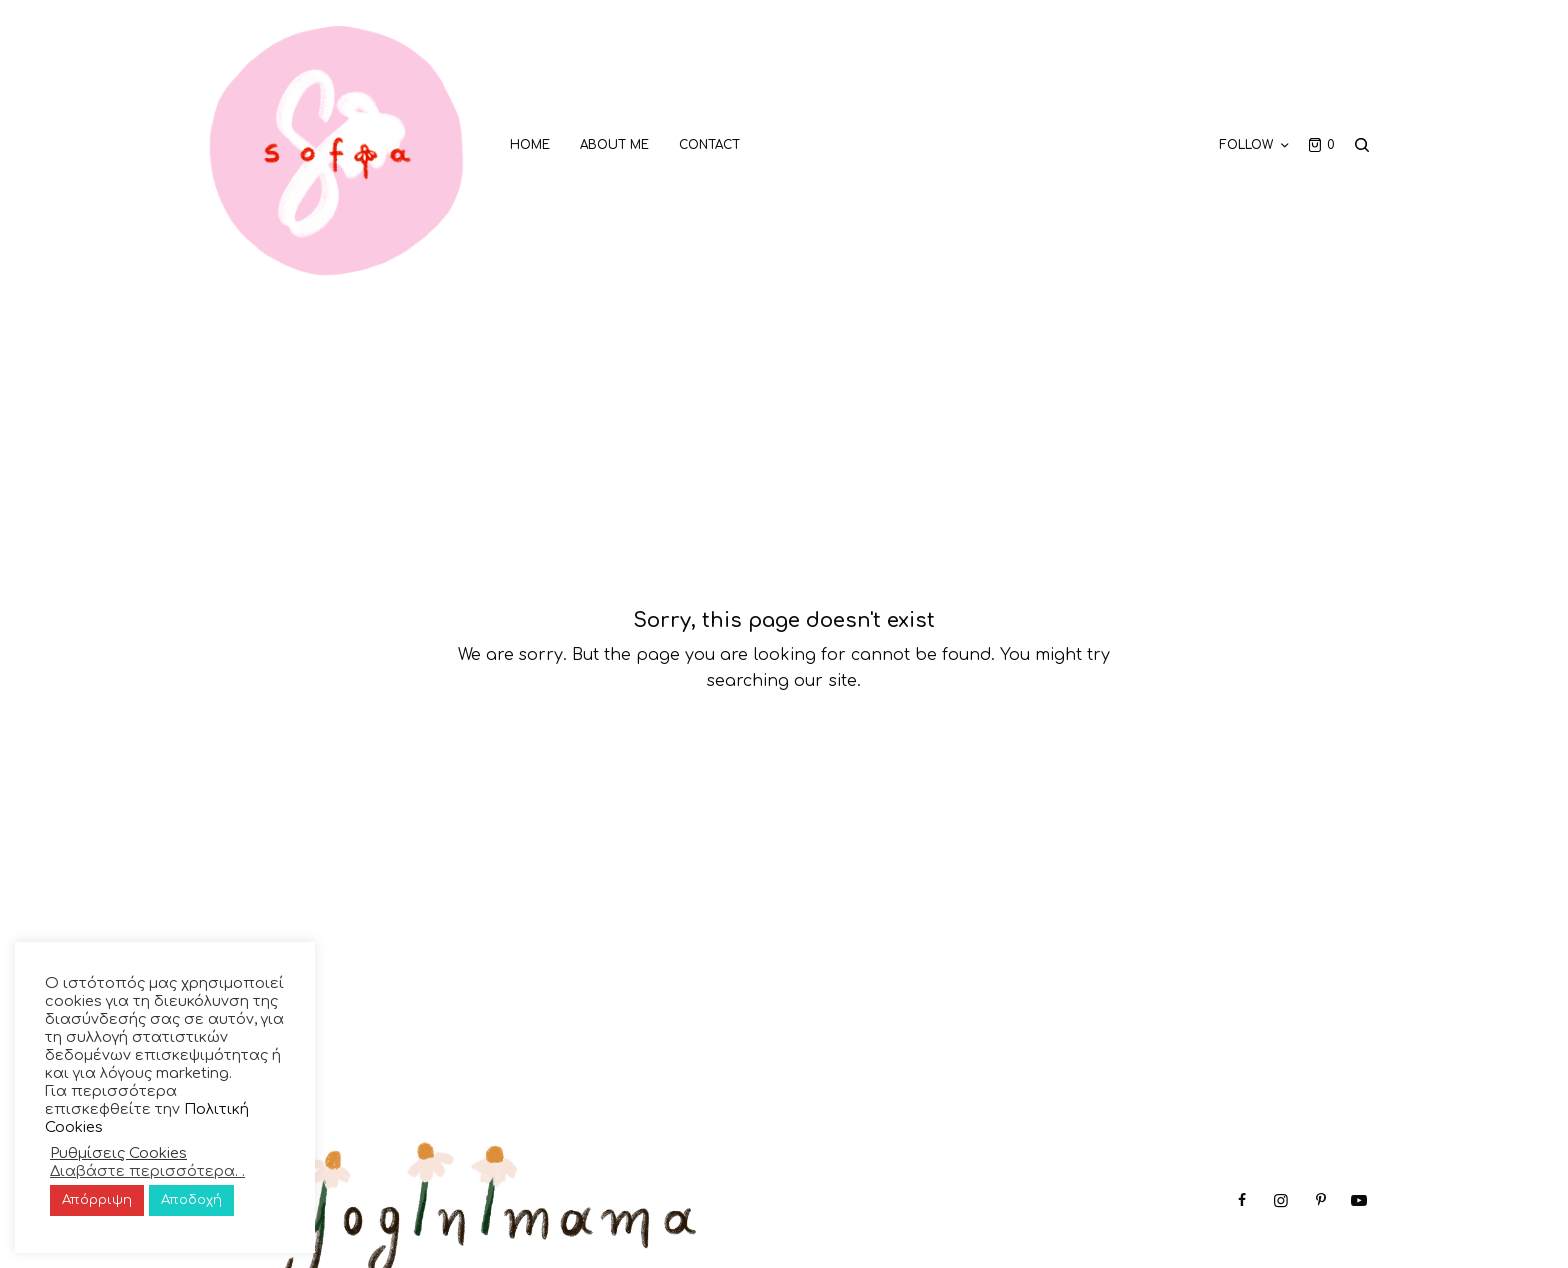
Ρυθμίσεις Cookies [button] (118, 1153)
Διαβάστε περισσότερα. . (147, 1171)
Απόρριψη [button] (97, 1200)
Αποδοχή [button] (191, 1200)
